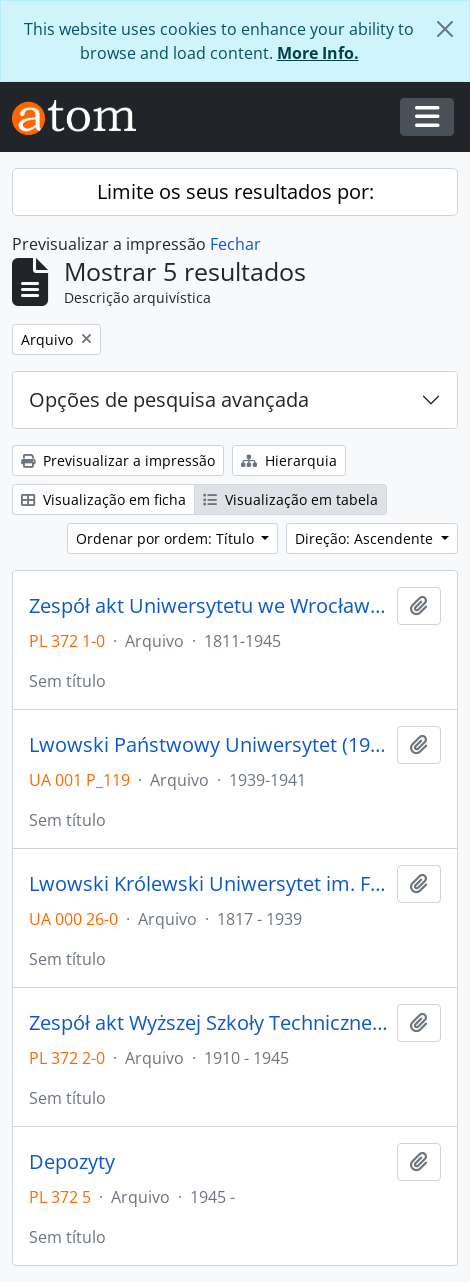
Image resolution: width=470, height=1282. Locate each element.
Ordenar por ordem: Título (167, 538)
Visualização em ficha (103, 499)
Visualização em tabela (290, 499)
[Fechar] (445, 29)
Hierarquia (289, 460)
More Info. (318, 53)
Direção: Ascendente (366, 538)
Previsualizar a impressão (118, 460)
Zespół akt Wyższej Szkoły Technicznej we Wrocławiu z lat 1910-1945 (209, 1023)
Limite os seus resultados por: (235, 191)
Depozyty (72, 1162)
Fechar (235, 244)
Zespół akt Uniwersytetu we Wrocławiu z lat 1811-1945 (209, 606)
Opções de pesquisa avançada (169, 399)
